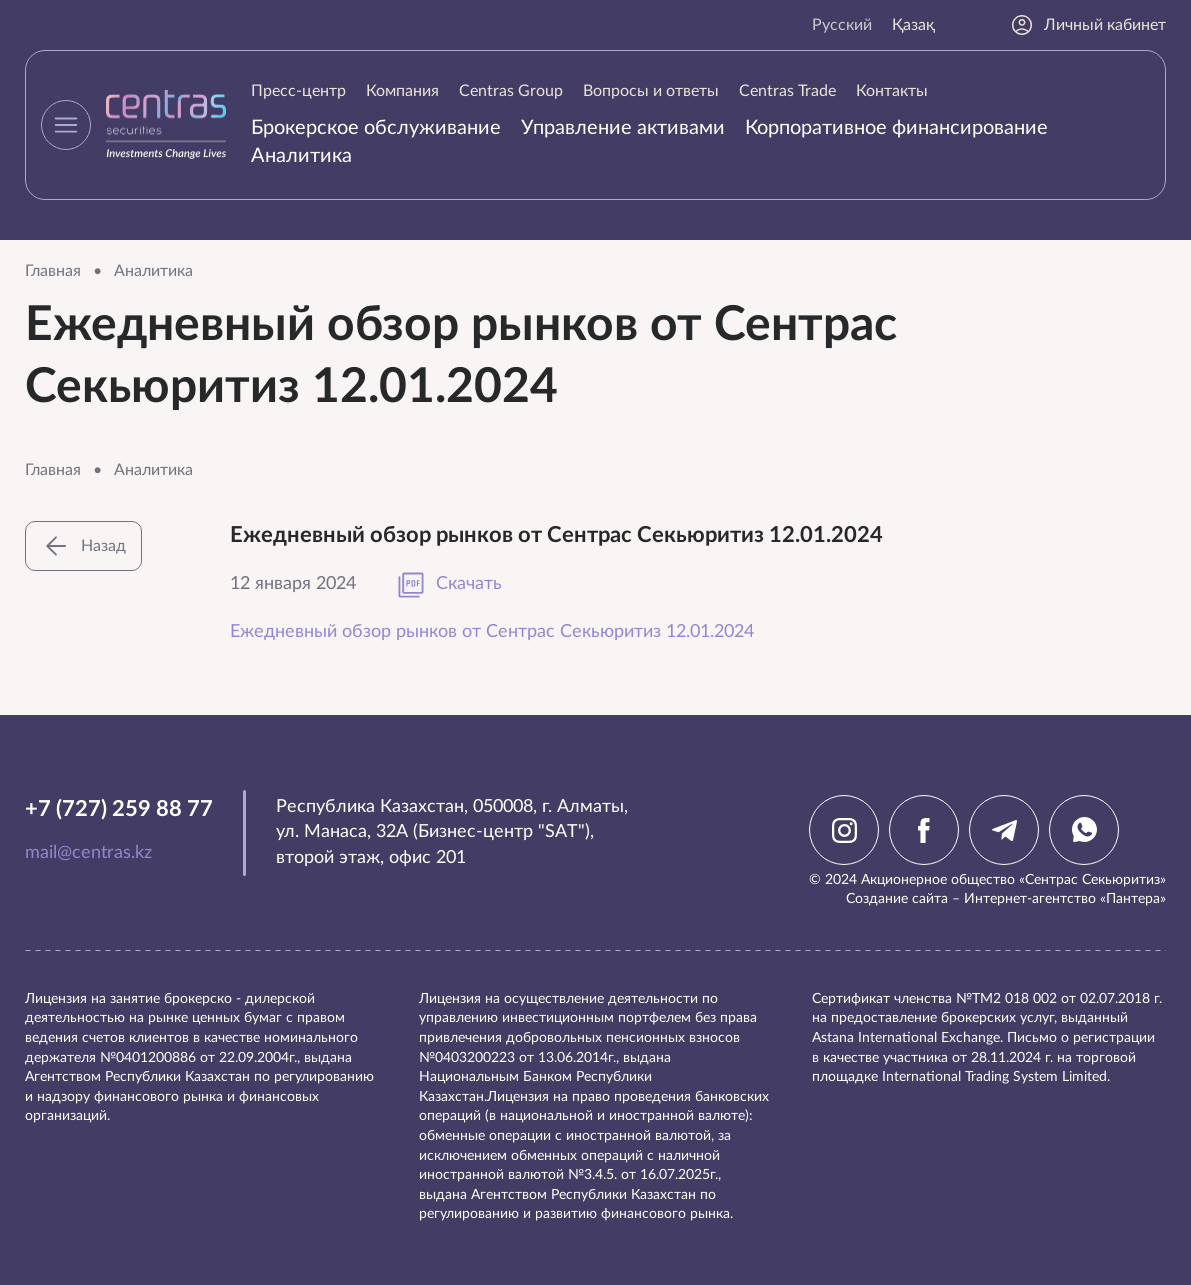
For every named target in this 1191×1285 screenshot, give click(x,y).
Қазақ (913, 25)
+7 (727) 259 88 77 (119, 809)
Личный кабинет (1088, 25)
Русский (842, 25)
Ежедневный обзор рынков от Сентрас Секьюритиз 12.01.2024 (492, 632)
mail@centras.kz (88, 853)
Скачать (449, 585)
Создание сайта (897, 899)
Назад (83, 546)
